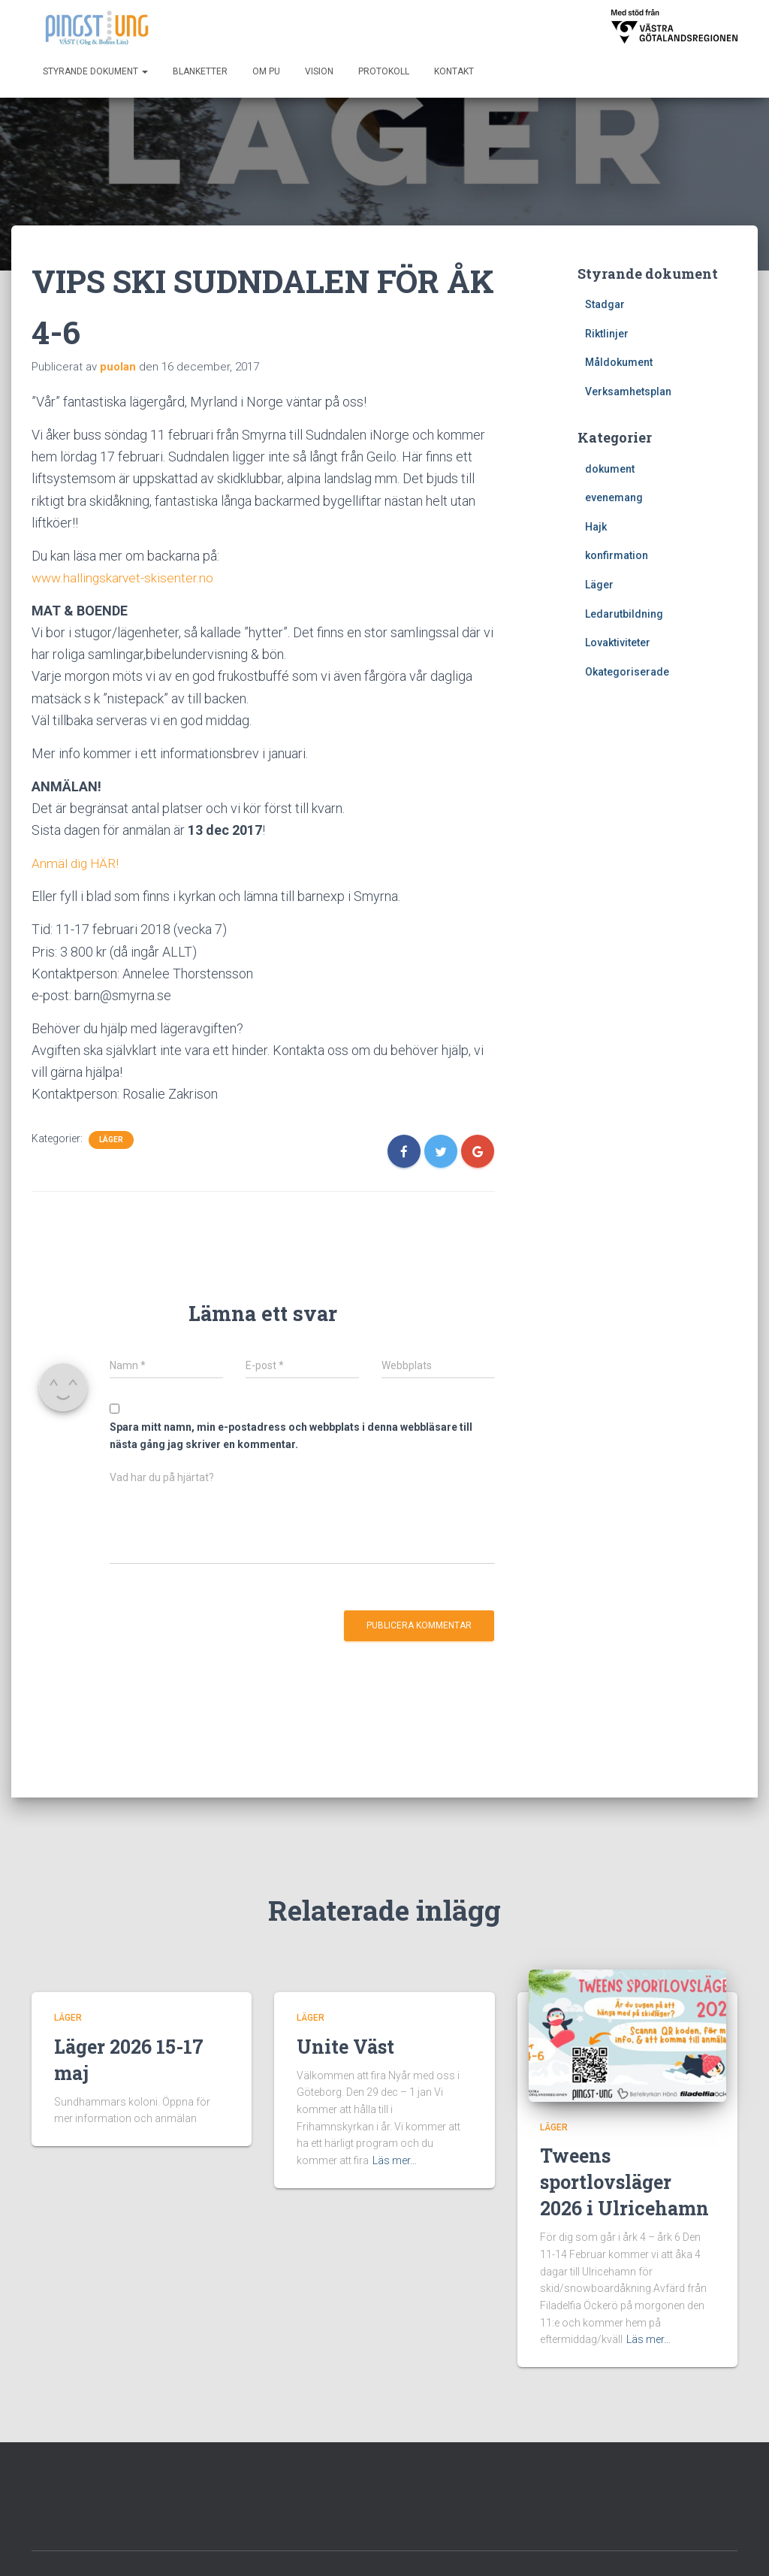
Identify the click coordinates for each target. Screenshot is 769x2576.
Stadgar (605, 304)
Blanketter (200, 71)
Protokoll (383, 71)
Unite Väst (345, 2011)
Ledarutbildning (624, 614)
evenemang (614, 497)
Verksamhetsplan (628, 391)
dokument (610, 469)
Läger (111, 1139)
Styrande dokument (95, 71)
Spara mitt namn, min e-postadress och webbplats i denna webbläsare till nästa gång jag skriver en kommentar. (291, 1435)
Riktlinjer (607, 334)
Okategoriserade (627, 672)
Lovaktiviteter (617, 642)
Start (331, 2548)
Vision (319, 71)
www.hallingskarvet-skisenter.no (124, 577)
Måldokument (619, 362)
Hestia (612, 2550)
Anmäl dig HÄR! (76, 863)
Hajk (596, 527)
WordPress (710, 2550)
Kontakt (454, 71)
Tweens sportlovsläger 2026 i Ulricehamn (624, 2146)
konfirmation (616, 555)
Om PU (266, 71)
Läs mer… (394, 2125)
